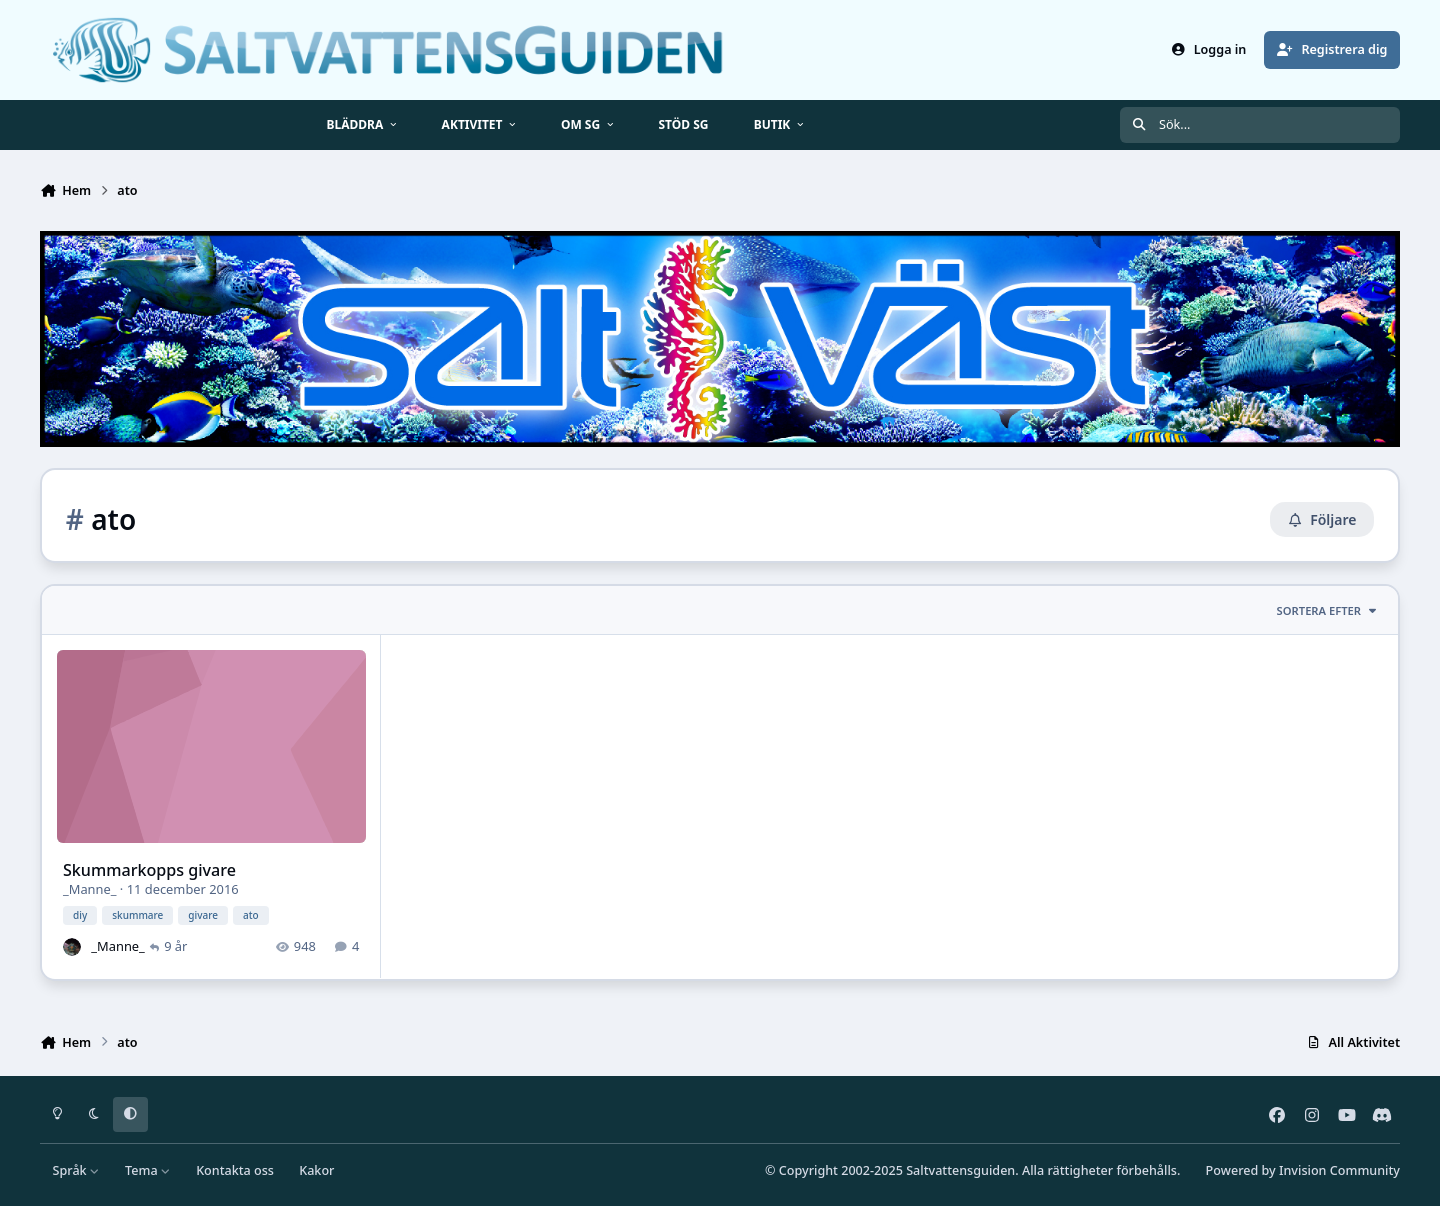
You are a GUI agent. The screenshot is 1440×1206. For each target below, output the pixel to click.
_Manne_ (90, 890)
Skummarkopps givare (149, 870)
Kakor (316, 1170)
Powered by (1303, 1170)
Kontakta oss (235, 1170)
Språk (76, 1170)
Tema (148, 1170)
